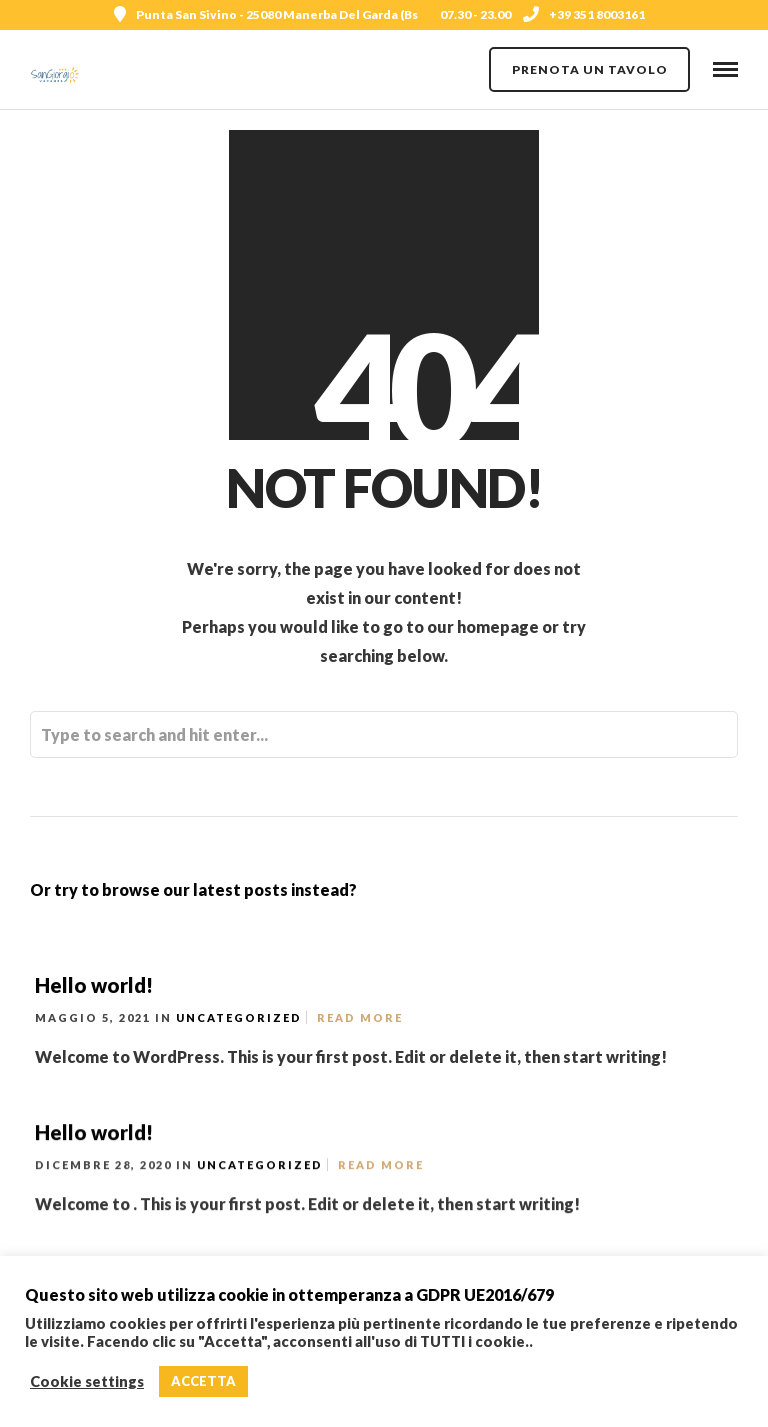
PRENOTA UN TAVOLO (590, 69)
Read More (360, 1017)
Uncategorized (239, 1017)
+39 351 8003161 (584, 14)
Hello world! (94, 985)
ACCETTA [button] (203, 1381)
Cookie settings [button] (87, 1381)
